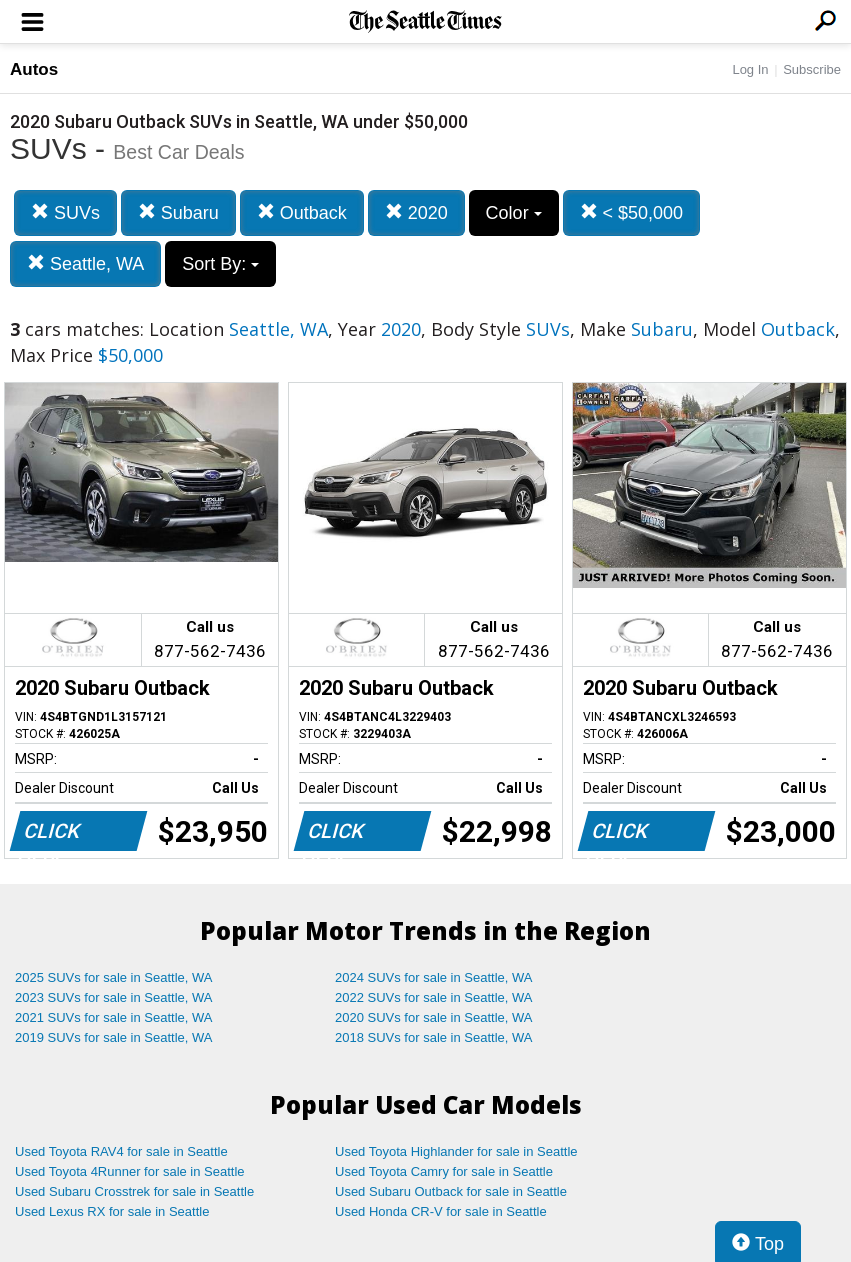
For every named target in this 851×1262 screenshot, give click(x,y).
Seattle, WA (85, 263)
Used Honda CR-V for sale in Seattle (441, 1211)
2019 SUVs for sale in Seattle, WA (114, 1037)
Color (514, 213)
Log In (750, 69)
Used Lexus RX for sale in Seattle (112, 1211)
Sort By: (220, 264)
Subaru (178, 212)
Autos (34, 69)
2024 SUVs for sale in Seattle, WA (434, 977)
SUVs (65, 212)
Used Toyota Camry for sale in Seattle (444, 1171)
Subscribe (812, 69)
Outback (302, 212)
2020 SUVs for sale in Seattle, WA (434, 1017)
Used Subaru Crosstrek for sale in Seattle (134, 1191)
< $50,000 (632, 212)
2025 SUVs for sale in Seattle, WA (114, 977)
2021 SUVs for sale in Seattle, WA (114, 1017)
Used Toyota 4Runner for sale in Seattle (130, 1171)
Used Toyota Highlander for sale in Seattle (456, 1151)
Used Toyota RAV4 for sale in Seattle (121, 1151)
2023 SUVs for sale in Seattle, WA (114, 997)
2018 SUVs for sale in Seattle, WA (434, 1037)
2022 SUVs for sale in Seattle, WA (434, 997)
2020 (416, 212)
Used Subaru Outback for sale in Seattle (451, 1191)
